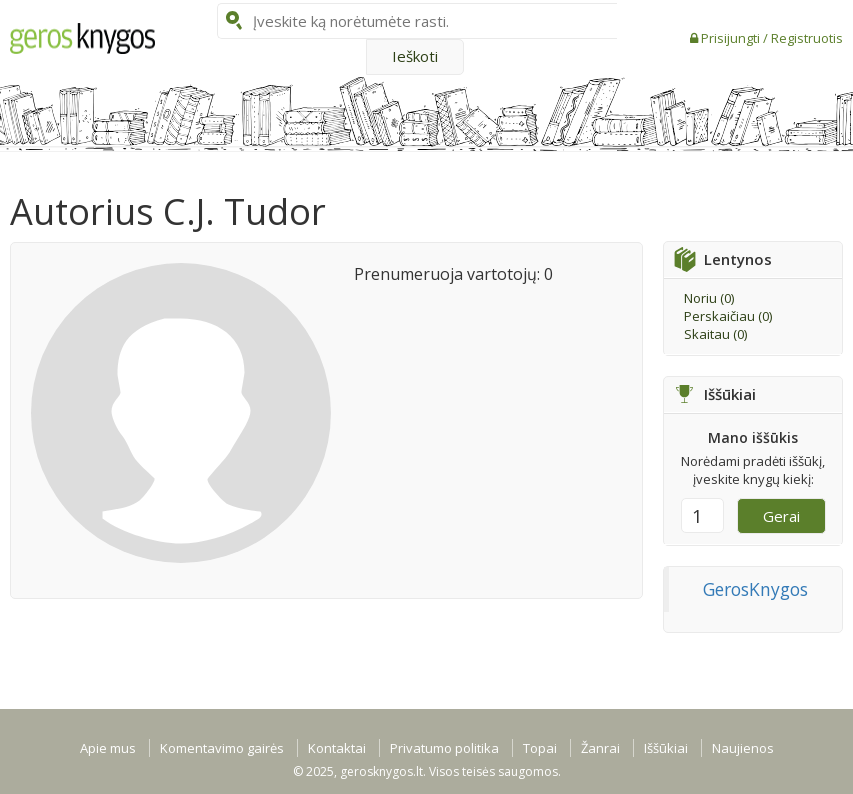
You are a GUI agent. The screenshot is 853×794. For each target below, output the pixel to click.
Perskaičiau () (728, 316)
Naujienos (743, 748)
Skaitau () (715, 334)
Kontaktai (337, 748)
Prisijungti (732, 38)
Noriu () (709, 298)
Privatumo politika (444, 748)
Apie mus (108, 748)
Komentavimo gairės (222, 748)
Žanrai (600, 748)
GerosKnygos (755, 589)
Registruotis (807, 38)
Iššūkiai (666, 748)
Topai (540, 748)
